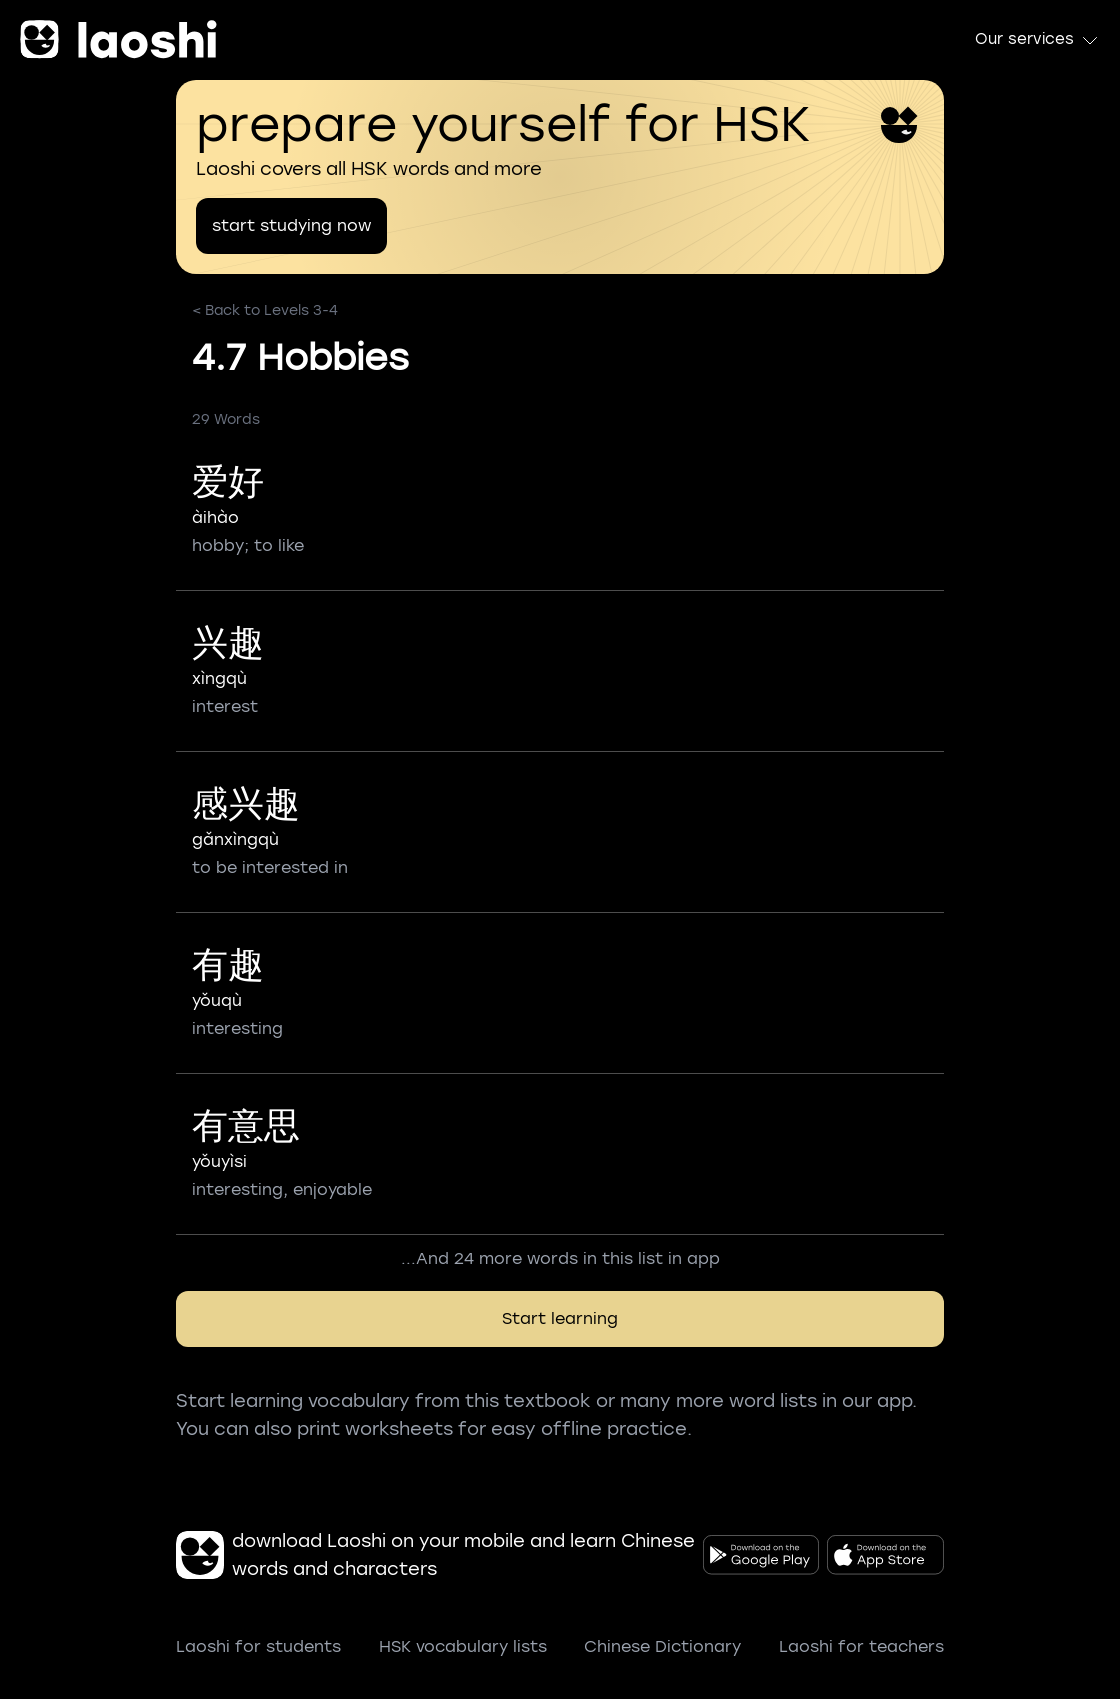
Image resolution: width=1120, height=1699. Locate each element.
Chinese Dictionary (662, 1646)
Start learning (560, 1318)
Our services (1037, 40)
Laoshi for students (258, 1646)
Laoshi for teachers (861, 1646)
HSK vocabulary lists (463, 1646)
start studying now (291, 225)
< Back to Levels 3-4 (265, 310)
